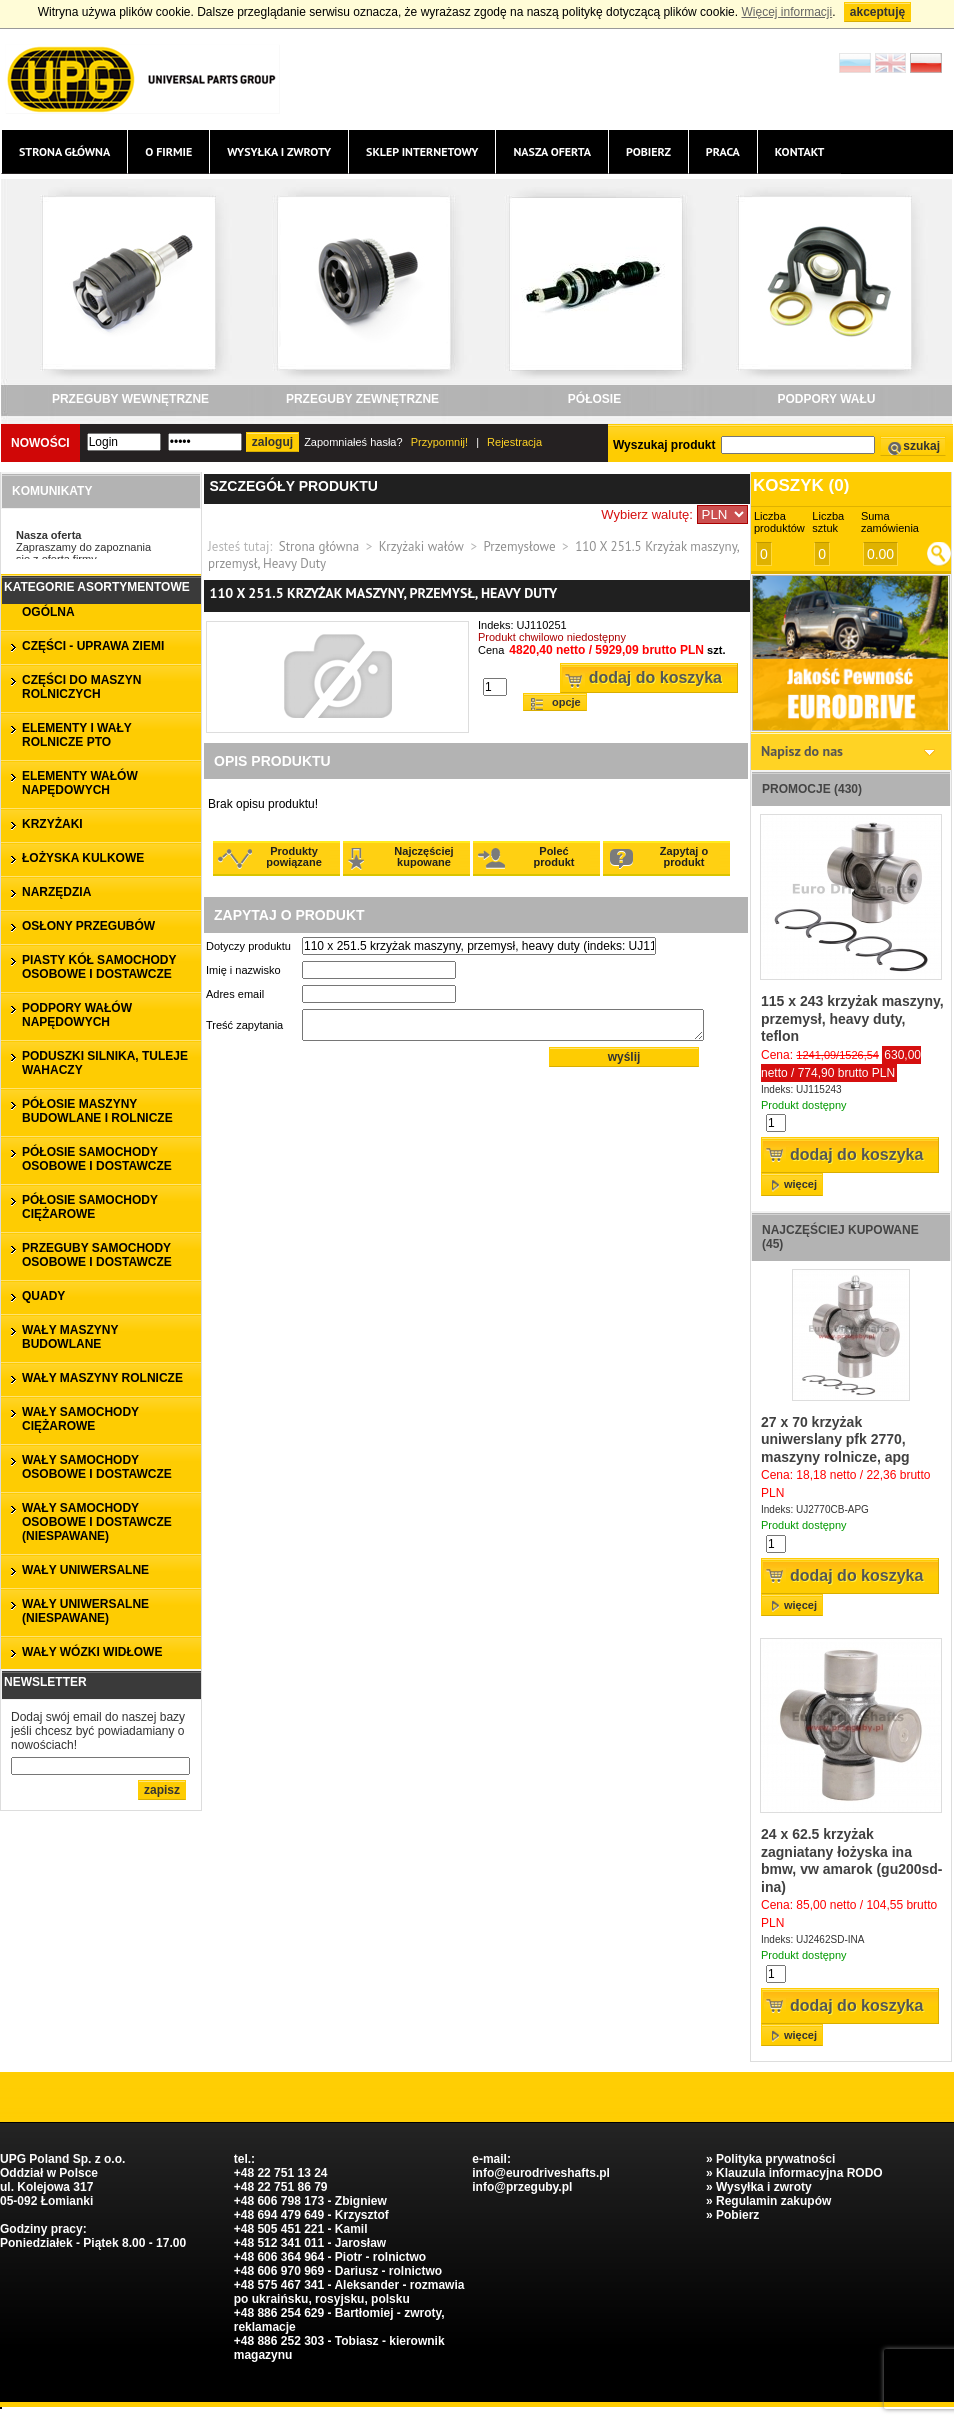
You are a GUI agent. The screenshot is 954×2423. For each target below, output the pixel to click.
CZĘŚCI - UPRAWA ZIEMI (93, 646)
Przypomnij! (439, 442)
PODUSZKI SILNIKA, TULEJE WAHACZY (105, 1063)
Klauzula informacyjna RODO (799, 2173)
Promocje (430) (812, 789)
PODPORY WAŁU (826, 399)
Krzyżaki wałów (421, 546)
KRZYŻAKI (52, 824)
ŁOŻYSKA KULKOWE (83, 858)
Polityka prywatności (775, 2159)
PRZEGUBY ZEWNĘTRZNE (362, 399)
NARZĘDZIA (56, 892)
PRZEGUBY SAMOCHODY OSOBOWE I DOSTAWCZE (97, 1255)
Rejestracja (514, 442)
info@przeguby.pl (522, 2187)
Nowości (40, 443)
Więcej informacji (786, 12)
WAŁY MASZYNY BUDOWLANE (70, 1337)
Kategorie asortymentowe (97, 587)
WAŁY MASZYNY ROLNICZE (102, 1378)
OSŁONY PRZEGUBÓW (88, 926)
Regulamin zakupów (773, 2201)
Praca (723, 151)
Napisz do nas (802, 751)
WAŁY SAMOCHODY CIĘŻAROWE (80, 1419)
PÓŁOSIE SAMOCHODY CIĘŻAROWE (90, 1207)
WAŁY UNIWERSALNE (85, 1570)
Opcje (566, 702)
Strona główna (64, 151)
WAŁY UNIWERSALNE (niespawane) (85, 1611)
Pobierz (648, 151)
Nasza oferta (551, 151)
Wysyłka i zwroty (279, 151)
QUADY (43, 1296)
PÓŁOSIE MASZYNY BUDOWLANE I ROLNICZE (97, 1111)
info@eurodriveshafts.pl (541, 2173)
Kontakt (800, 151)
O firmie (168, 151)
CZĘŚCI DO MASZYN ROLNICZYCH (81, 687)
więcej (800, 1184)
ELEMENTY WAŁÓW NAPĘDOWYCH (80, 783)
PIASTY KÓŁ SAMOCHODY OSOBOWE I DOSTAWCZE (99, 967)
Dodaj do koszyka (655, 677)
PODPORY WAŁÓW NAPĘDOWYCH (77, 1015)
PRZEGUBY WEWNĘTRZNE (130, 399)
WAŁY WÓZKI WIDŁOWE (92, 1652)
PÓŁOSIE (594, 399)
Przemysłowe (519, 546)
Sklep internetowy (422, 151)
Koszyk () (801, 485)
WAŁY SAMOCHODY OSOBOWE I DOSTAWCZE (97, 1467)
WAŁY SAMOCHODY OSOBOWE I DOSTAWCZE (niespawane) (97, 1522)
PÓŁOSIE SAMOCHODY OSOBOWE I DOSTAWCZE (97, 1159)
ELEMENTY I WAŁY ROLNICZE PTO (77, 735)
